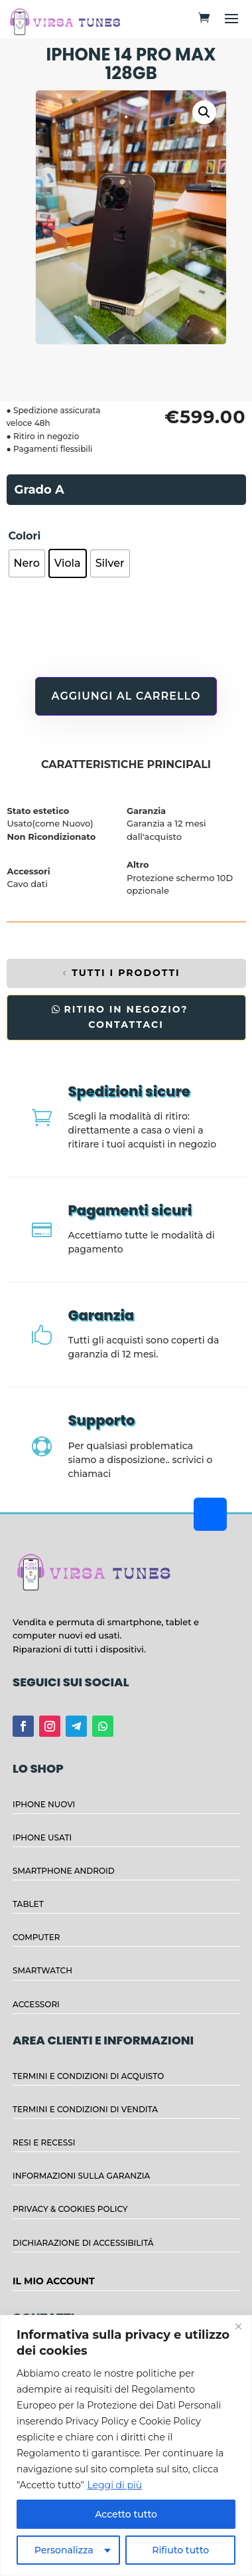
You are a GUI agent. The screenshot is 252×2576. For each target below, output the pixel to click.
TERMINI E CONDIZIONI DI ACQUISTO (88, 2076)
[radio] (26, 563)
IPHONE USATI (42, 1837)
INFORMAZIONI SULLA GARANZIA (81, 2176)
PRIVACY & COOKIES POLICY (70, 2209)
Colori (25, 536)
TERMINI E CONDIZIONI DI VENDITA (85, 2109)
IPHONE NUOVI (44, 1804)
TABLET (28, 1904)
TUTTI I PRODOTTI (126, 973)
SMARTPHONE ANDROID (64, 1871)
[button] (204, 112)
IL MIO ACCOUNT (54, 2281)
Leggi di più (114, 2485)
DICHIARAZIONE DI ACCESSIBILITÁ (83, 2243)
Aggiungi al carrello (126, 696)
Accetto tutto (126, 2514)
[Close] (238, 2326)
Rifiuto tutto (180, 2550)
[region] (126, 2445)
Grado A (39, 489)
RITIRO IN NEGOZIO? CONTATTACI (126, 1017)
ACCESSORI (36, 2004)
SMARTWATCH (42, 1970)
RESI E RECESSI (44, 2142)
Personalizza (64, 2550)
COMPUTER (36, 1937)
